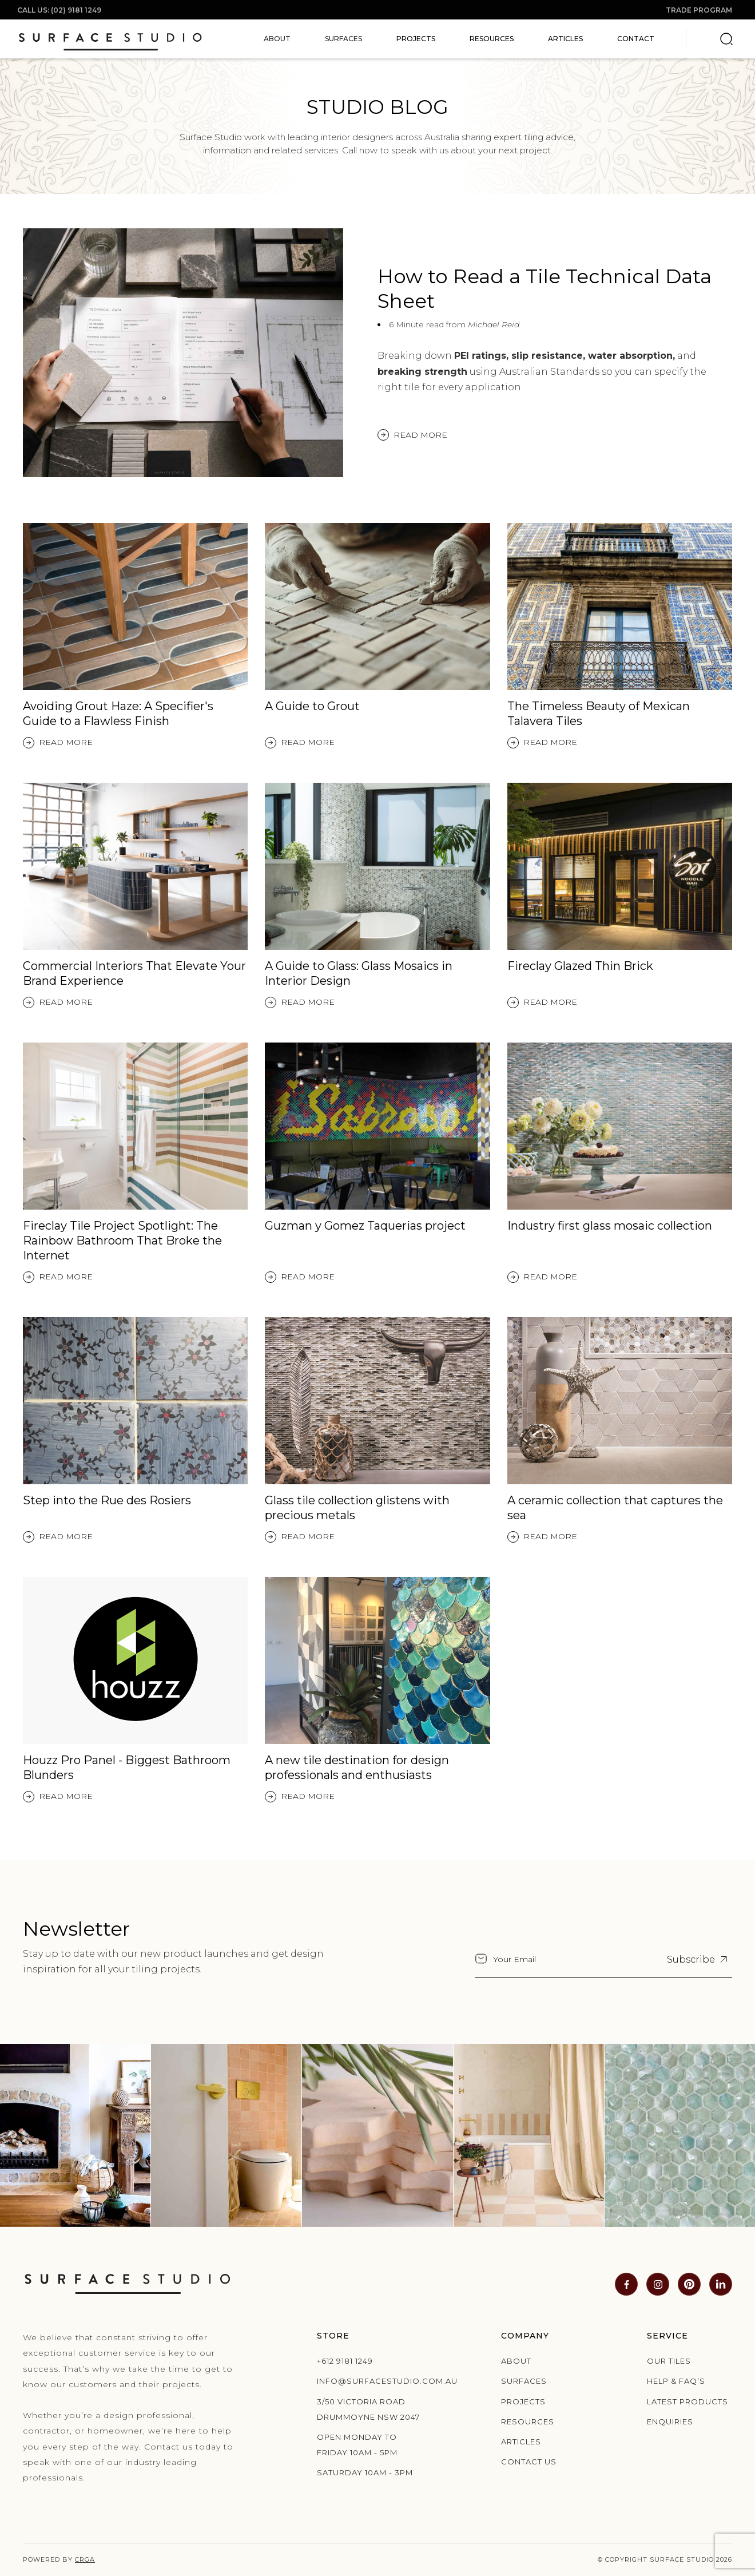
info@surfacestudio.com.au (371, 2380)
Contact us (529, 2461)
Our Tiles (669, 2360)
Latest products (687, 2401)
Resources (492, 38)
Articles (565, 38)
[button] (277, 39)
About (516, 2360)
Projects (415, 38)
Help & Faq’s (676, 2380)
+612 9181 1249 (345, 2360)
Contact (635, 38)
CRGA (85, 2559)
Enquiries (670, 2421)
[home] (110, 38)
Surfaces (524, 2380)
